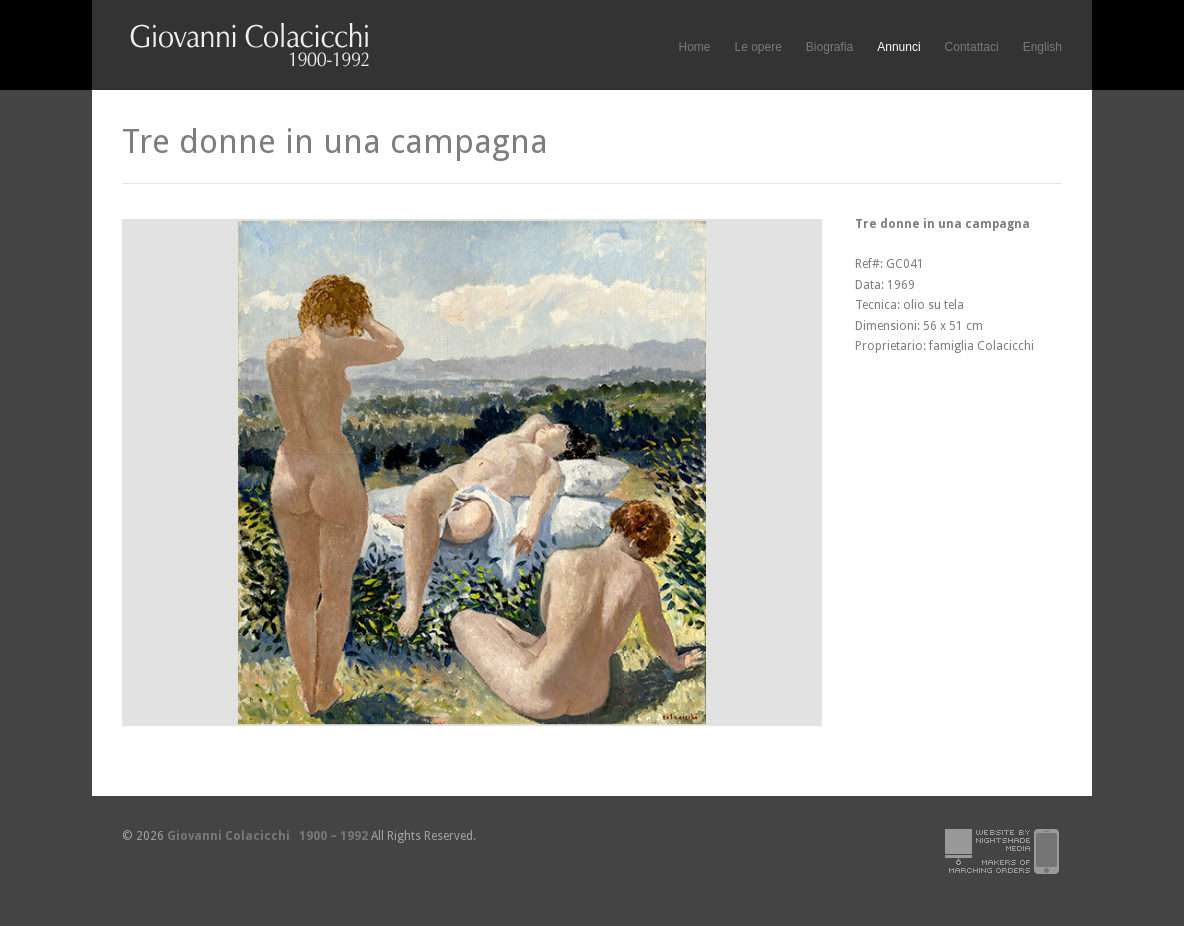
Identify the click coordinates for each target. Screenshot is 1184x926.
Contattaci (972, 47)
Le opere (757, 47)
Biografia (829, 47)
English (1042, 47)
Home (694, 47)
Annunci (898, 47)
